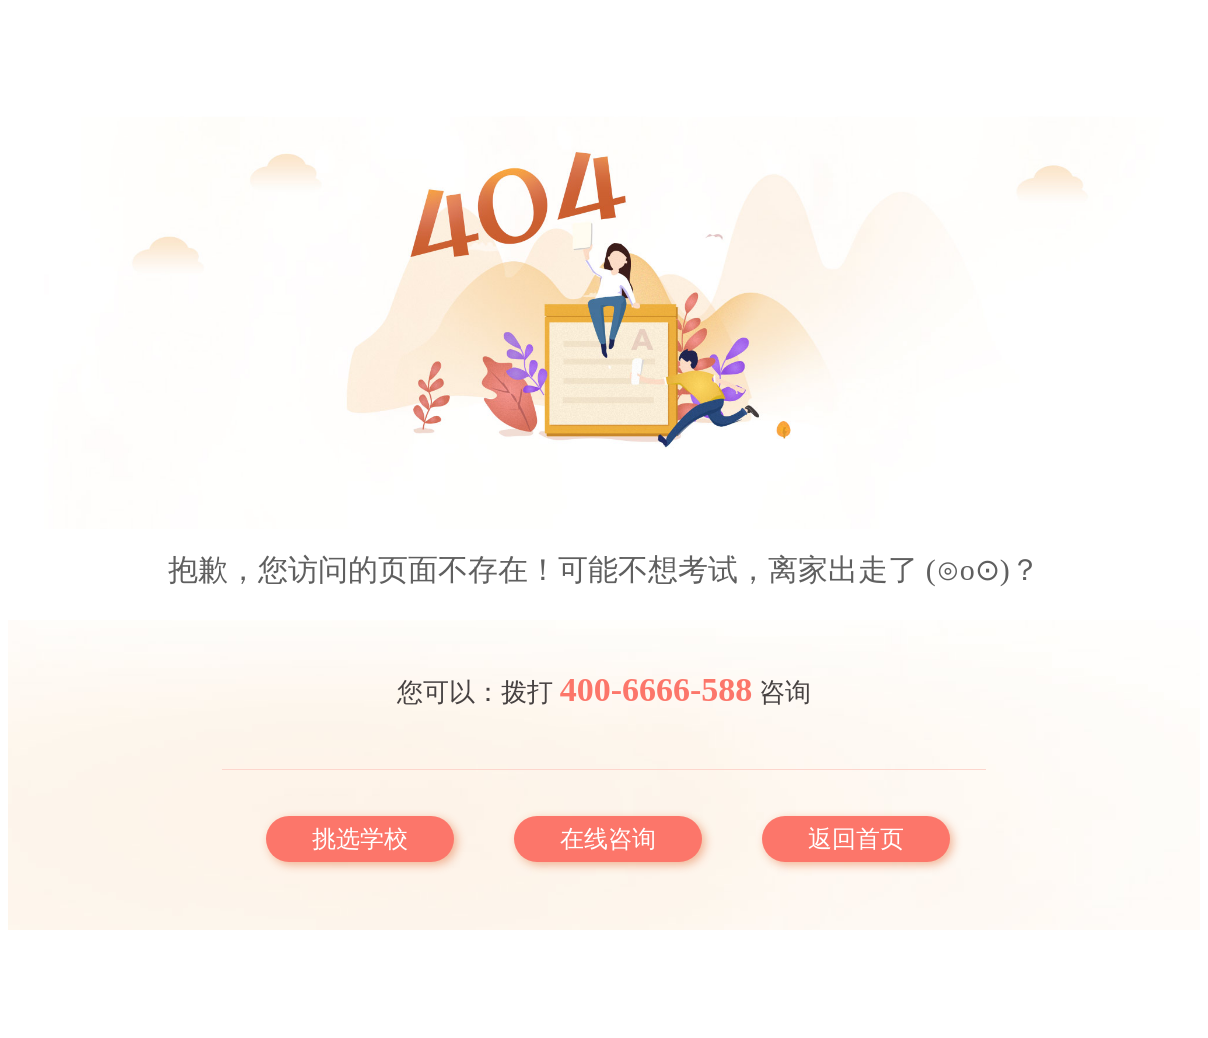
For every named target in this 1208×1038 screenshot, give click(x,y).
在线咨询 (608, 839)
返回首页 (856, 839)
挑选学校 (360, 839)
